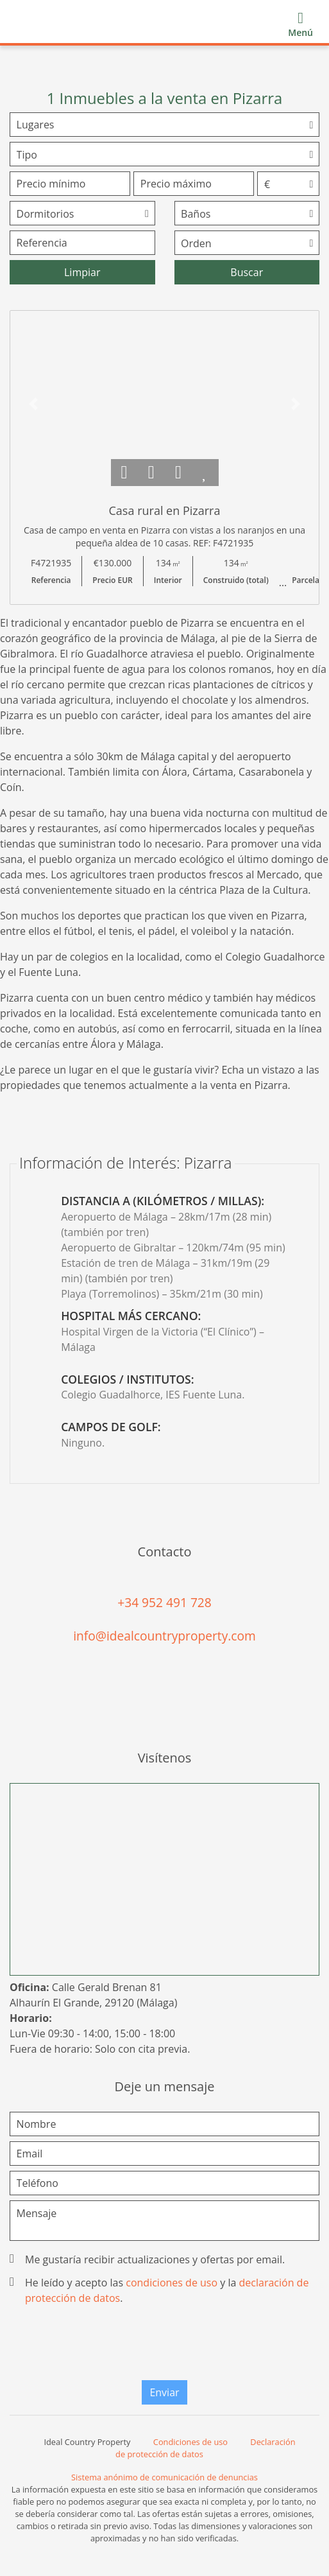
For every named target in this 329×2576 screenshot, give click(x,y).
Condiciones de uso (190, 2442)
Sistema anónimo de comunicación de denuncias (164, 2477)
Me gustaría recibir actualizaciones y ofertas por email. (148, 2259)
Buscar (246, 272)
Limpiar (82, 272)
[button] (33, 403)
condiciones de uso (171, 2283)
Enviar (164, 2392)
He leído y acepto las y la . (160, 2290)
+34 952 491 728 (164, 1602)
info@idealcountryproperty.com (164, 1635)
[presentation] (164, 2345)
